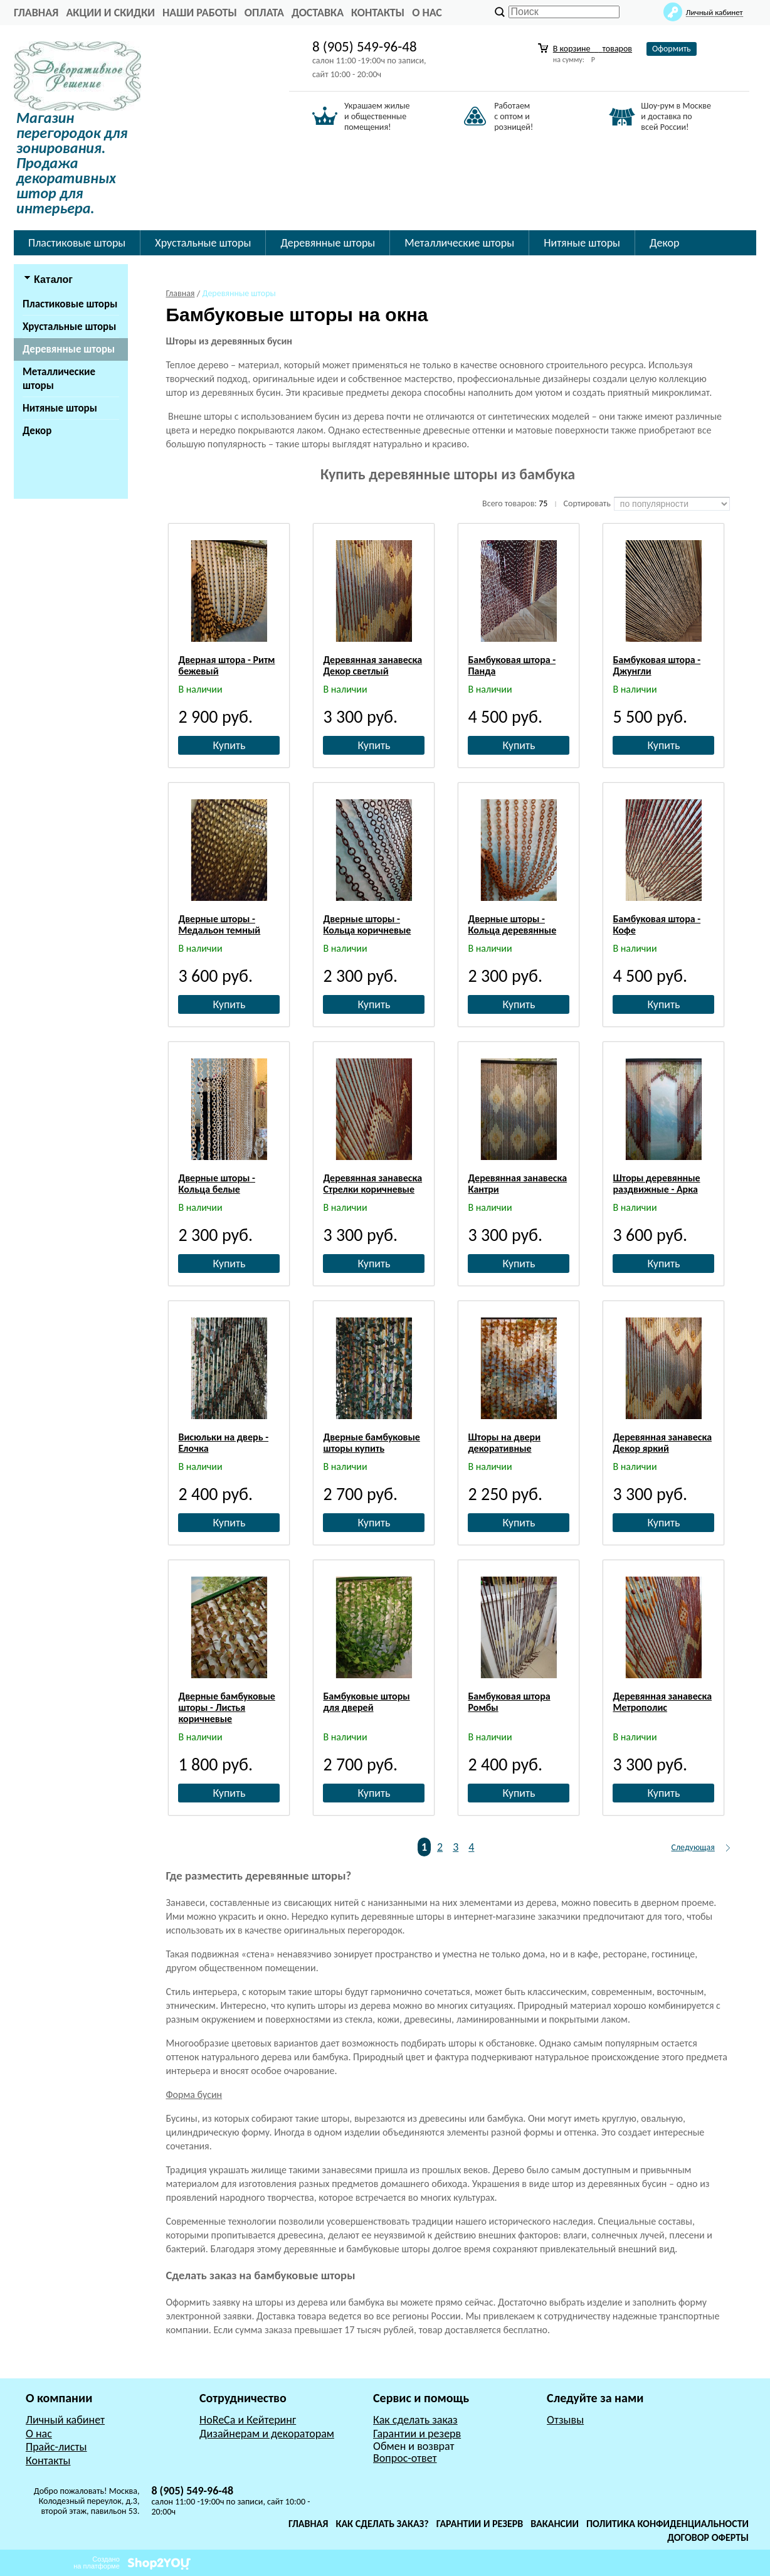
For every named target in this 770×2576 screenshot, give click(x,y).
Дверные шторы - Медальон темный (219, 924)
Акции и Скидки (110, 12)
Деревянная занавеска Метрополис (662, 1701)
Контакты (377, 12)
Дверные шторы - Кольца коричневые (367, 924)
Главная (308, 2524)
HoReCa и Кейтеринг (247, 2420)
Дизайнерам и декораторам (266, 2433)
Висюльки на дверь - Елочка (223, 1442)
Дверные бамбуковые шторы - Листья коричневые (226, 1707)
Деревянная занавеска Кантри (517, 1183)
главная (36, 12)
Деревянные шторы (327, 243)
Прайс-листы (56, 2447)
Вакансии (554, 2524)
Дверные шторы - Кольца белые (216, 1183)
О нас (427, 12)
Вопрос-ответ (405, 2458)
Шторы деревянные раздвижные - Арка (656, 1183)
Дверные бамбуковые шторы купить (371, 1442)
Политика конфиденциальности (667, 2524)
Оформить (671, 48)
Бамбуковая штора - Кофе (656, 924)
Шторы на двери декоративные (504, 1442)
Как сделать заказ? (381, 2524)
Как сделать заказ (415, 2420)
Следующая (693, 1847)
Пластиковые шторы (76, 243)
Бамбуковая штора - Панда (512, 665)
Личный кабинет (65, 2420)
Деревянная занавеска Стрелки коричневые (372, 1183)
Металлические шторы (459, 243)
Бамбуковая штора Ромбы (509, 1701)
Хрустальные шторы (203, 243)
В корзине (592, 48)
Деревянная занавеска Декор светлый (372, 665)
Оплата (264, 12)
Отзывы (565, 2420)
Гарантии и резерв (417, 2433)
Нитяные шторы (582, 243)
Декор (664, 243)
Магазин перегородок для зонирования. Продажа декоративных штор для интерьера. (71, 163)
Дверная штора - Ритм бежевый (226, 665)
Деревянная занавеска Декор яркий (662, 1442)
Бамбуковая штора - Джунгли (656, 665)
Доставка (318, 12)
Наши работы (199, 12)
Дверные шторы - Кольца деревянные (512, 924)
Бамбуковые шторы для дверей (366, 1701)
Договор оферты (708, 2537)
